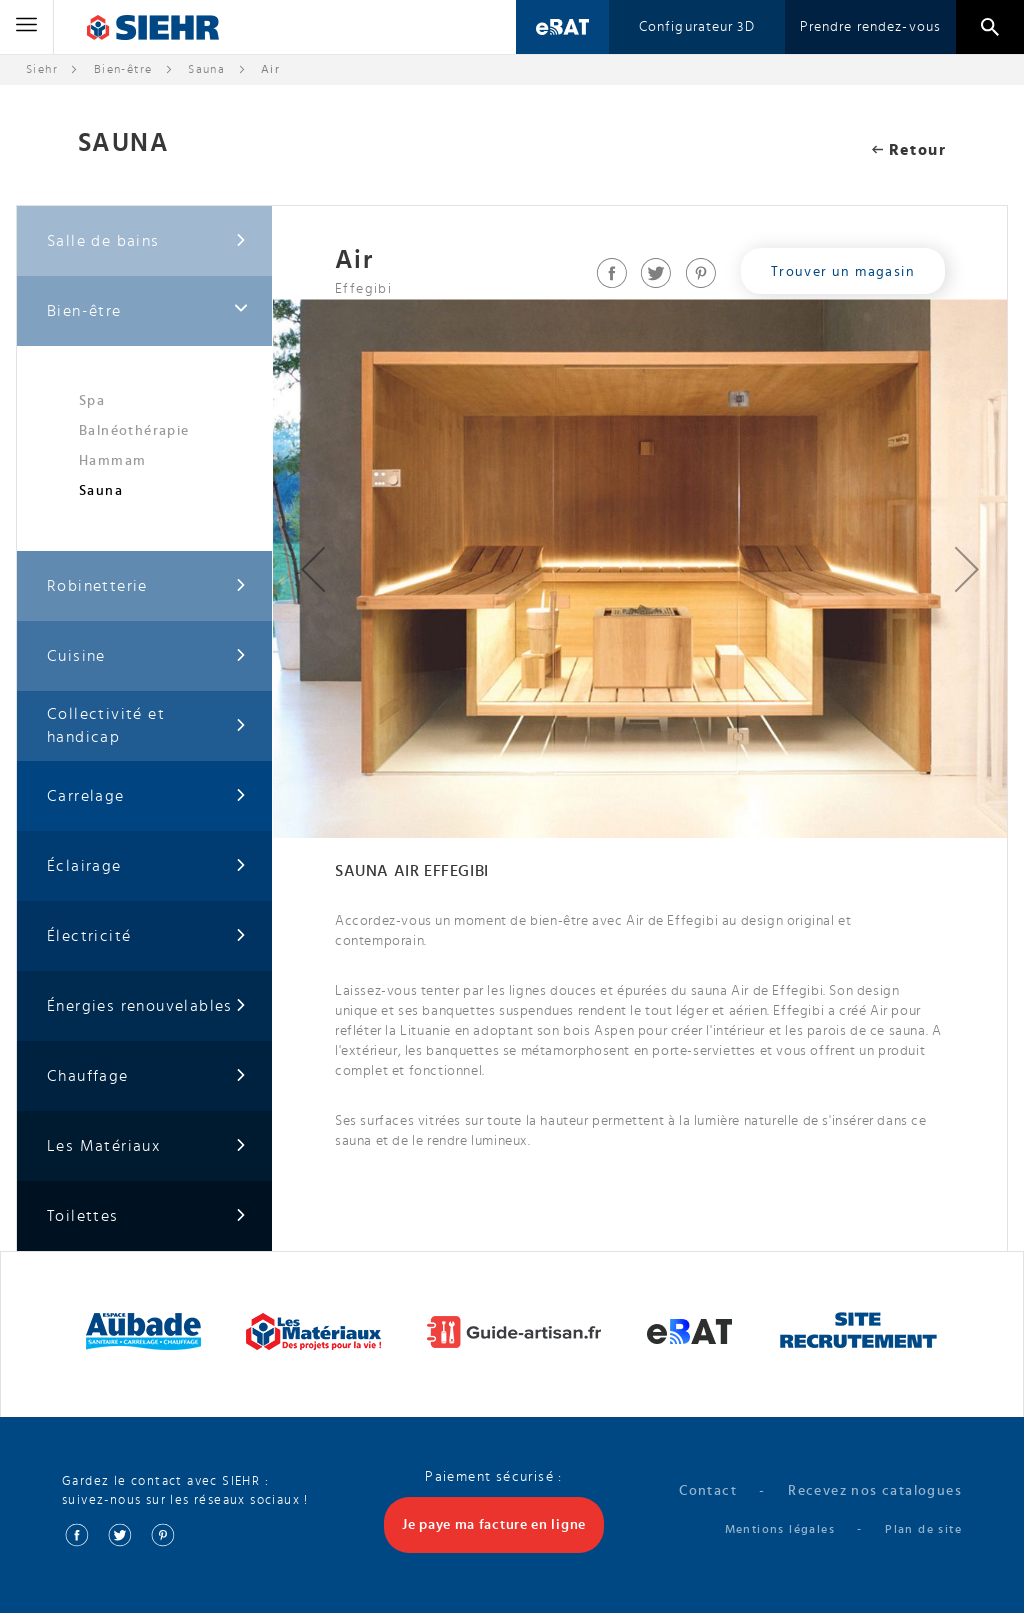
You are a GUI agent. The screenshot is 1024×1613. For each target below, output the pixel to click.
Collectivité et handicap (147, 725)
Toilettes (147, 1216)
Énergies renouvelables (147, 1006)
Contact (708, 1491)
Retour (909, 150)
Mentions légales (780, 1529)
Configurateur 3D (697, 27)
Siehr (42, 69)
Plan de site (923, 1529)
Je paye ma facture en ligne (494, 1525)
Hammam (112, 461)
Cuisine (147, 656)
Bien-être (123, 69)
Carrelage (147, 796)
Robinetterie (147, 586)
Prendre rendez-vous (870, 27)
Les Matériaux (147, 1146)
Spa (92, 401)
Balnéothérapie (134, 431)
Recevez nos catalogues (875, 1491)
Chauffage (147, 1076)
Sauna (206, 69)
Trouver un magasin (843, 272)
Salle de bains (147, 241)
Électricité (147, 936)
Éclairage (147, 866)
